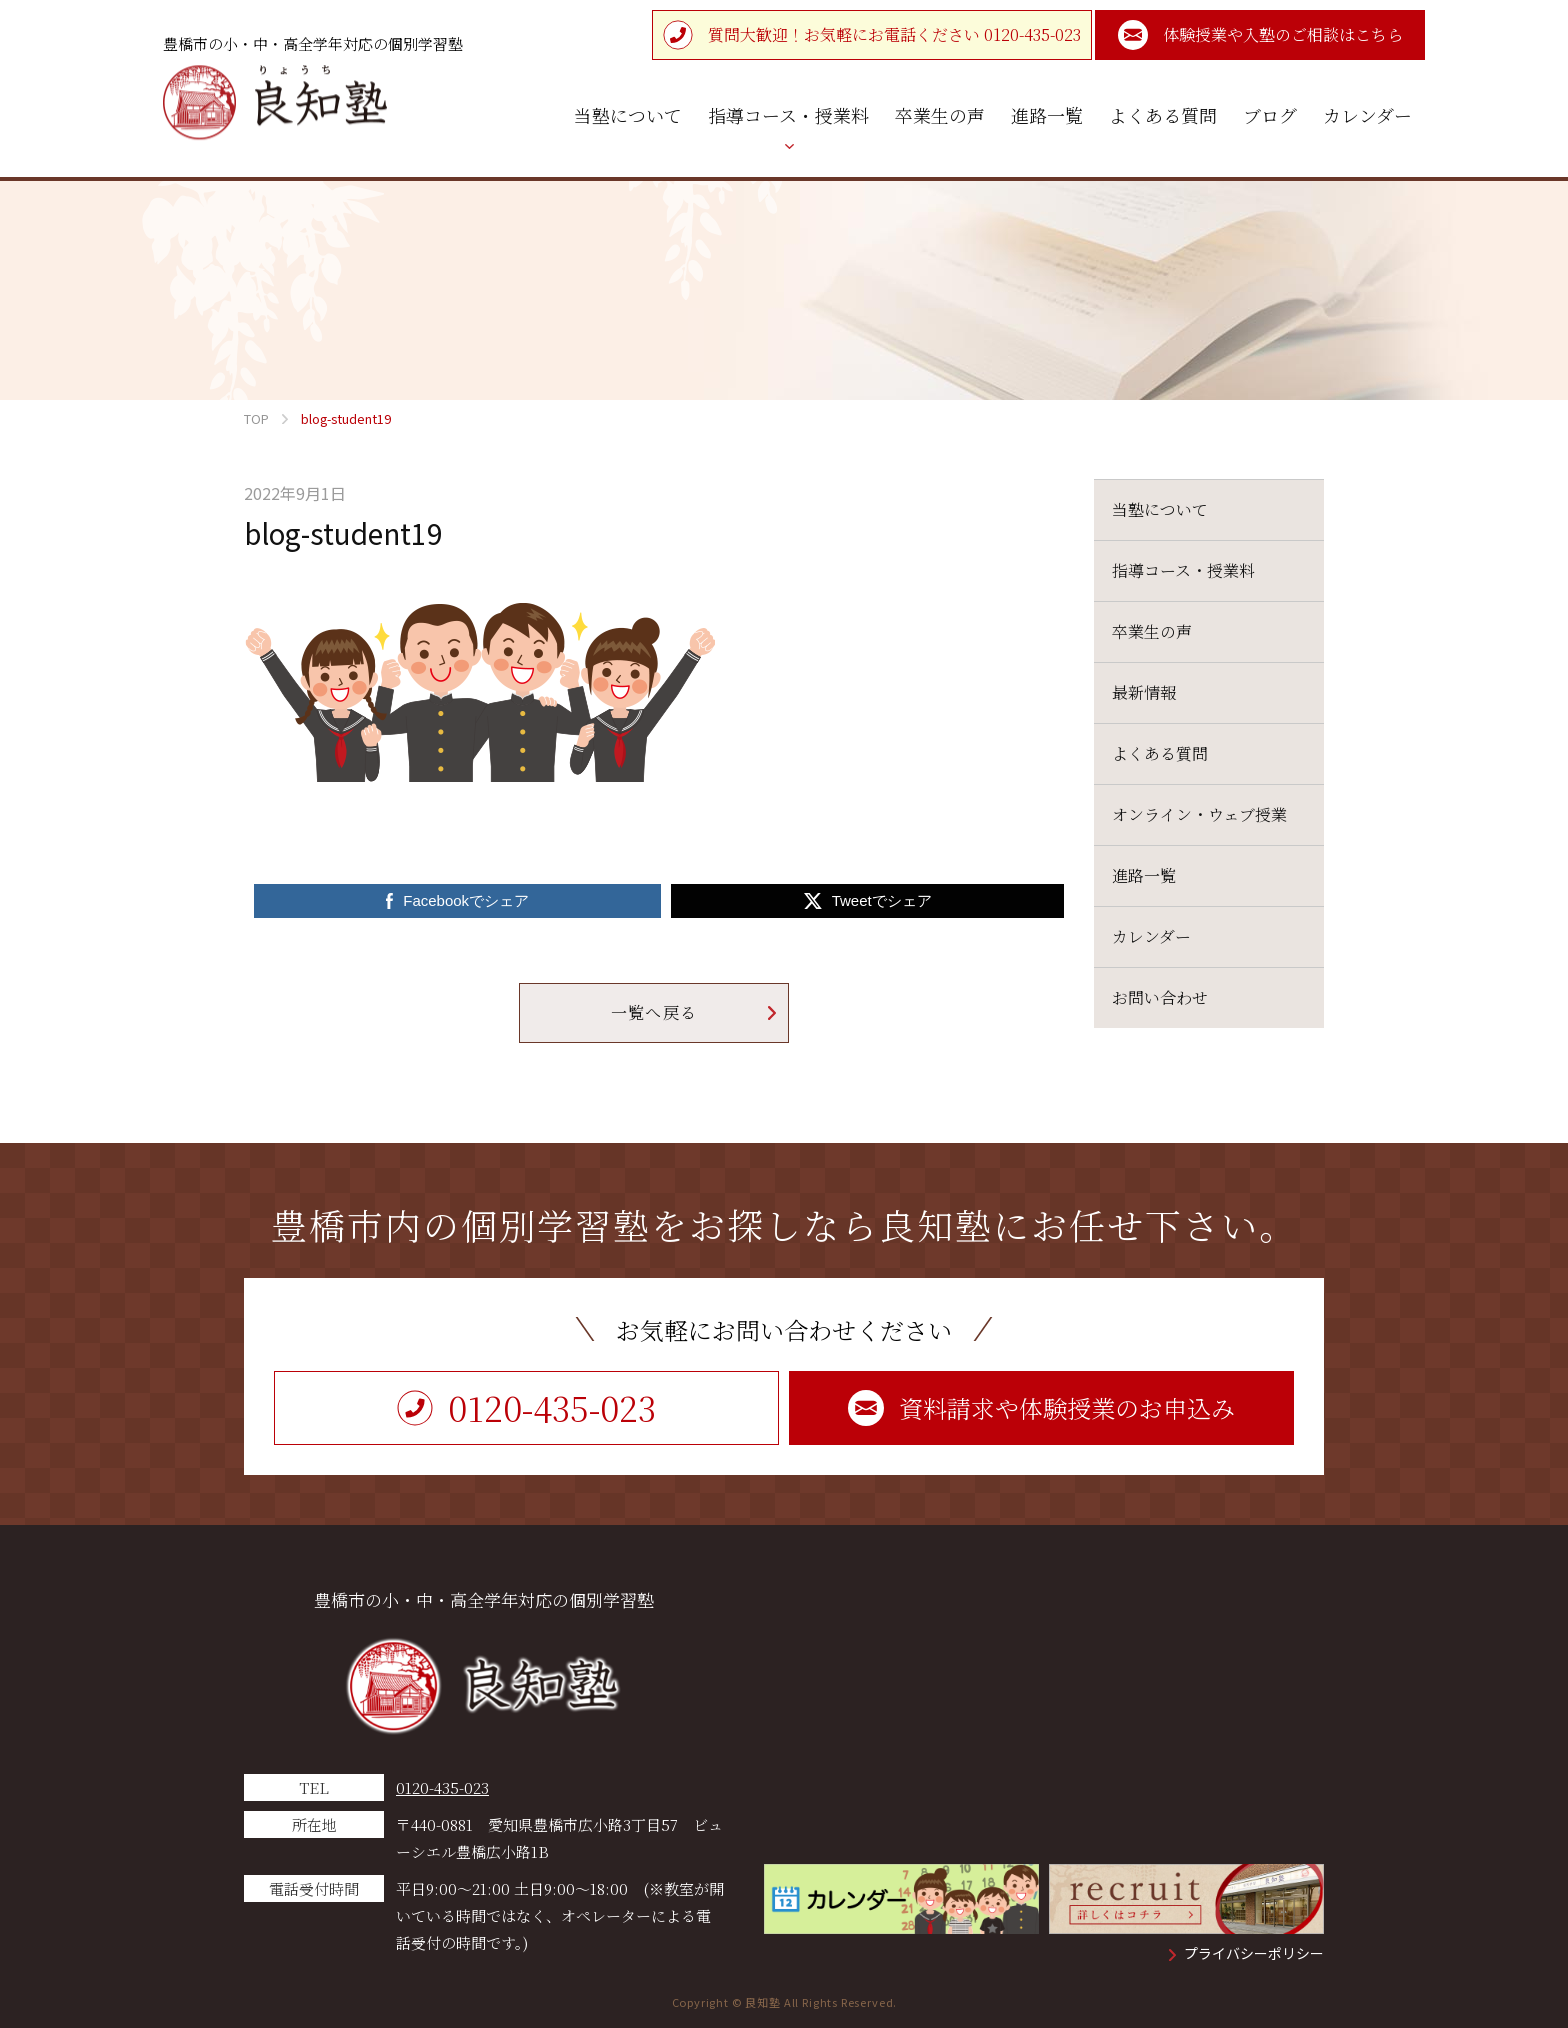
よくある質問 (1160, 753)
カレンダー (1151, 936)
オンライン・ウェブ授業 (1199, 814)
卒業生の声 (1152, 631)
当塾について (1160, 509)
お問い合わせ (1160, 997)
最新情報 (1144, 692)
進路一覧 (1144, 875)
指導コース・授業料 (1183, 570)
